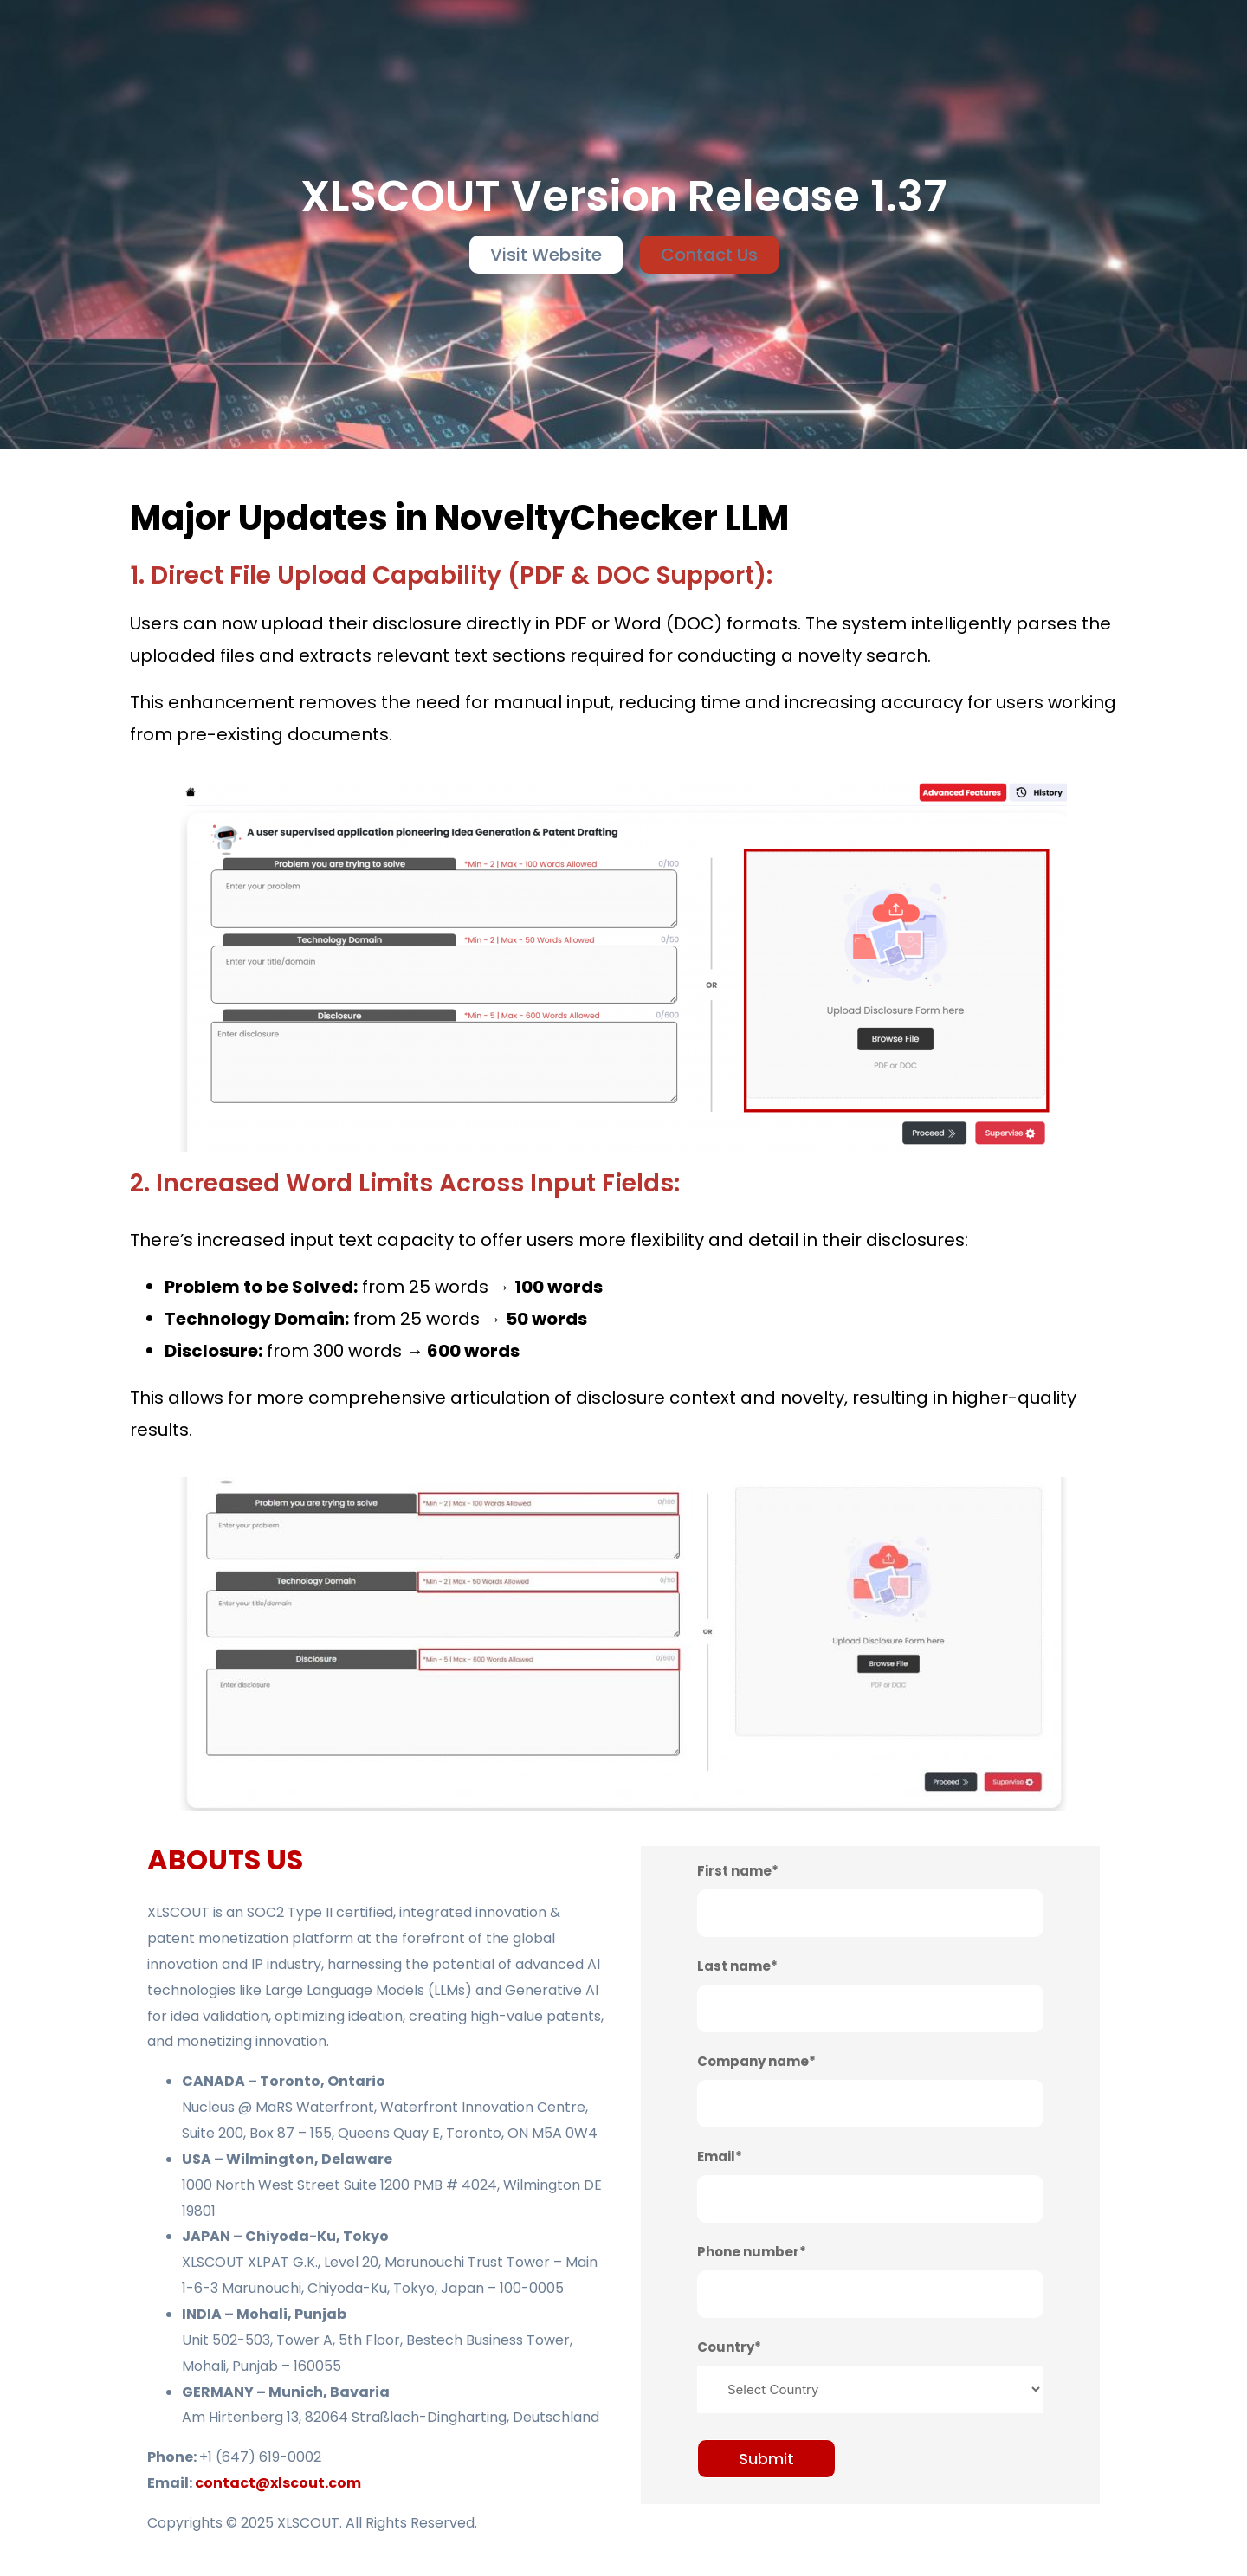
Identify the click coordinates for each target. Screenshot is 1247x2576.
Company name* (756, 2061)
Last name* (737, 1966)
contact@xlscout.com (278, 2483)
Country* (729, 2347)
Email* (719, 2156)
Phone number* (751, 2252)
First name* (738, 1871)
